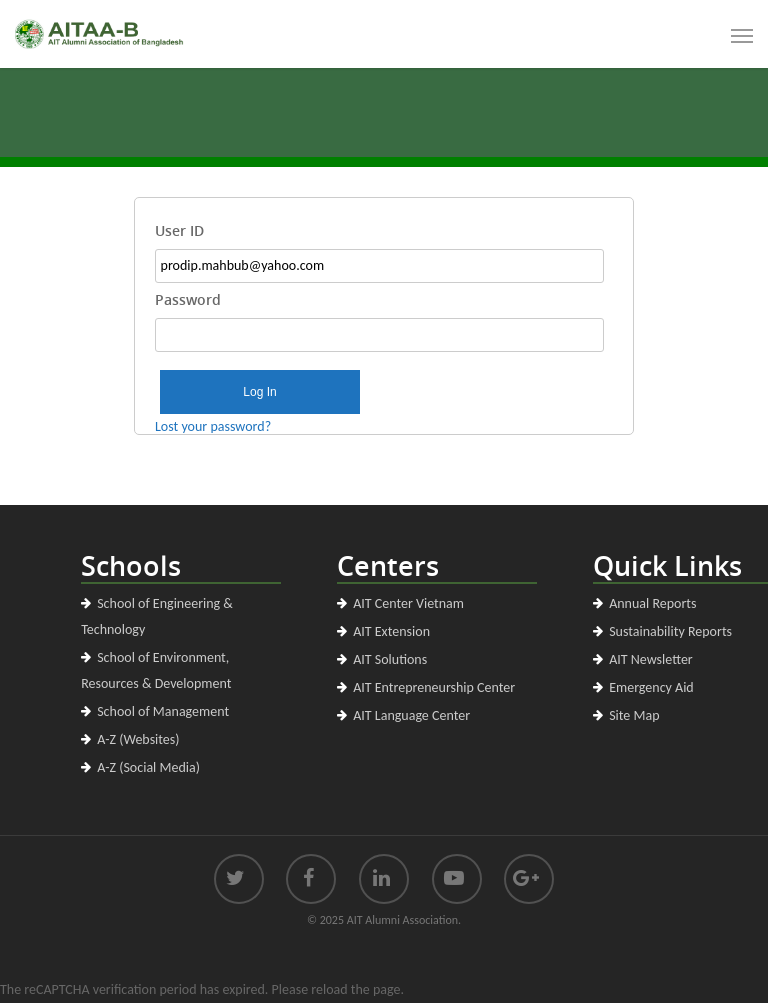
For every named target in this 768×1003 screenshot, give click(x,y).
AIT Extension (391, 631)
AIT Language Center (411, 715)
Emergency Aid (651, 687)
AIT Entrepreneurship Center (434, 687)
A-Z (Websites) (138, 739)
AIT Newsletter (651, 659)
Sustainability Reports (670, 631)
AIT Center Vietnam (408, 603)
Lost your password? (213, 426)
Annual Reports (652, 603)
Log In (259, 392)
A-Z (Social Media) (148, 767)
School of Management (163, 711)
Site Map (634, 715)
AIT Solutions (390, 659)
